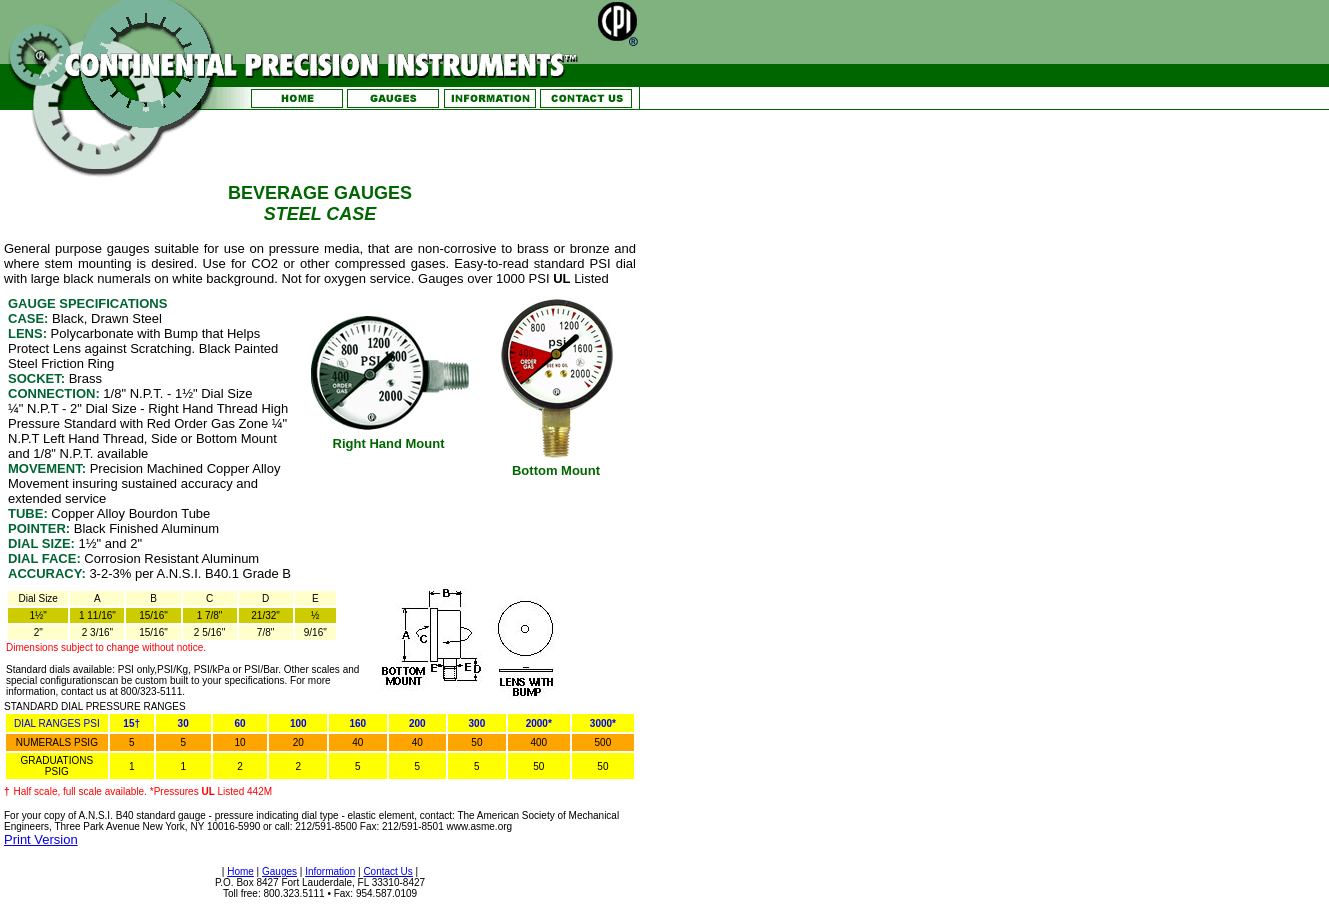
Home (240, 871)
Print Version (41, 839)
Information (330, 871)
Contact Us (387, 871)
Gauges (279, 871)
